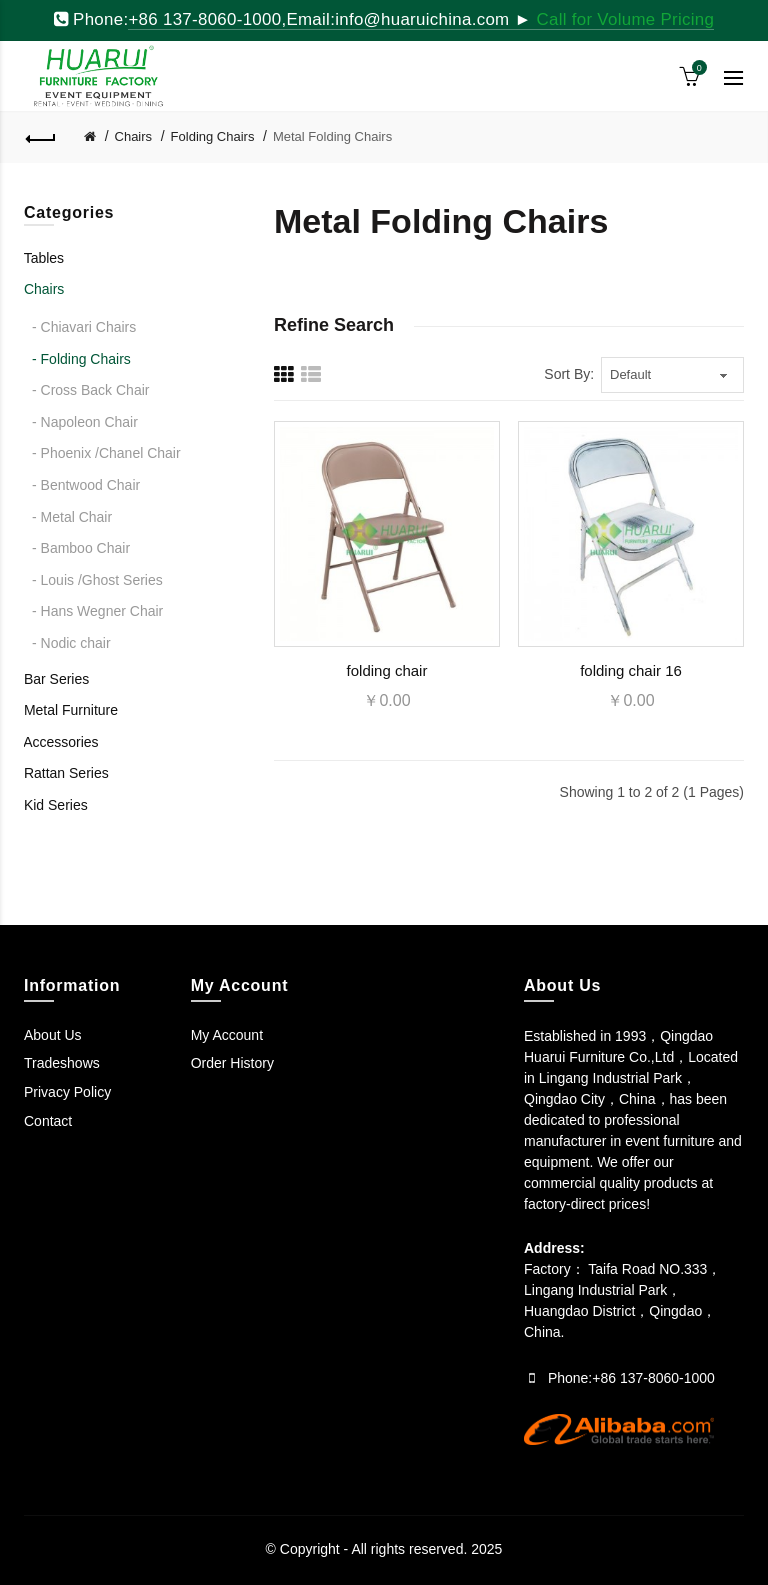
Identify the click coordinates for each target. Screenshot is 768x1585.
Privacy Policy (67, 1092)
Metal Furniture (71, 710)
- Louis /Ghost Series (97, 580)
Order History (232, 1063)
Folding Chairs (213, 136)
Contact (48, 1121)
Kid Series (56, 805)
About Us (53, 1035)
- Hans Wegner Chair (97, 611)
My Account (227, 1035)
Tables (44, 258)
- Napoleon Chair (85, 422)
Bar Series (56, 679)
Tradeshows (62, 1063)
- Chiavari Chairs (84, 327)
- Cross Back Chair (90, 390)
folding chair (387, 670)
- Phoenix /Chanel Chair (106, 453)
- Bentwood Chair (86, 485)
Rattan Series (66, 773)
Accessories (60, 742)
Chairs (134, 136)
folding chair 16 (631, 670)
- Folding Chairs (81, 359)
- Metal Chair (72, 517)
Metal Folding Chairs (332, 136)
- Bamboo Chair (81, 548)
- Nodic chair (71, 643)
